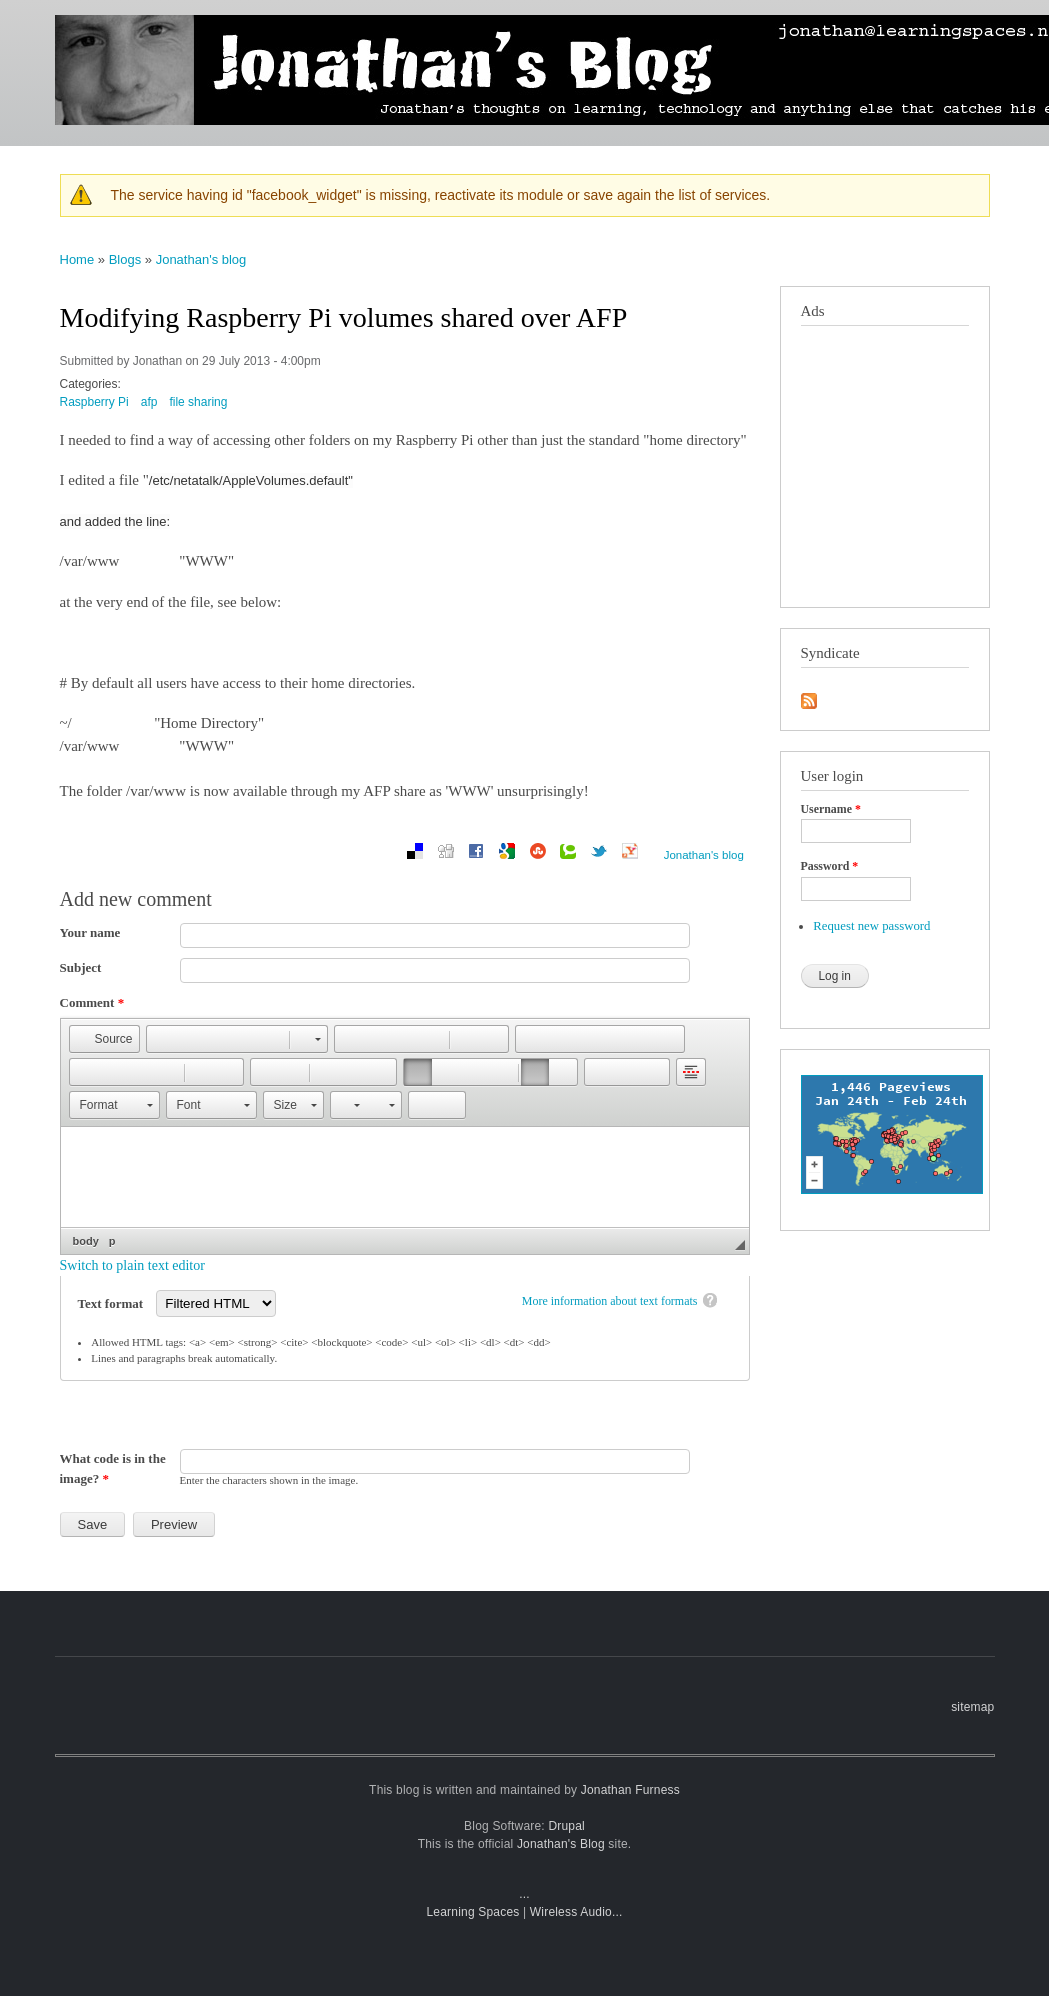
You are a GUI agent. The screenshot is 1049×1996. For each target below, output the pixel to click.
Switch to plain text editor (132, 1265)
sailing (969, 19)
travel (919, 19)
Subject (81, 967)
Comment (92, 1002)
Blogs (125, 259)
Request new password (871, 926)
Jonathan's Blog (561, 1844)
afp (149, 402)
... (524, 1894)
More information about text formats (610, 1301)
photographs (707, 19)
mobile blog (621, 19)
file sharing (198, 402)
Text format (112, 1303)
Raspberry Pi (94, 402)
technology (854, 19)
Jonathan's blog (201, 259)
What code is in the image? (113, 1468)
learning (783, 19)
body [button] (86, 1241)
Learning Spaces (473, 1912)
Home (77, 259)
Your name (90, 932)
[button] (104, 1039)
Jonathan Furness (630, 1790)
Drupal (566, 1826)
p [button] (112, 1241)
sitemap (972, 1707)
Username (831, 809)
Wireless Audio (571, 1912)
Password (830, 866)
